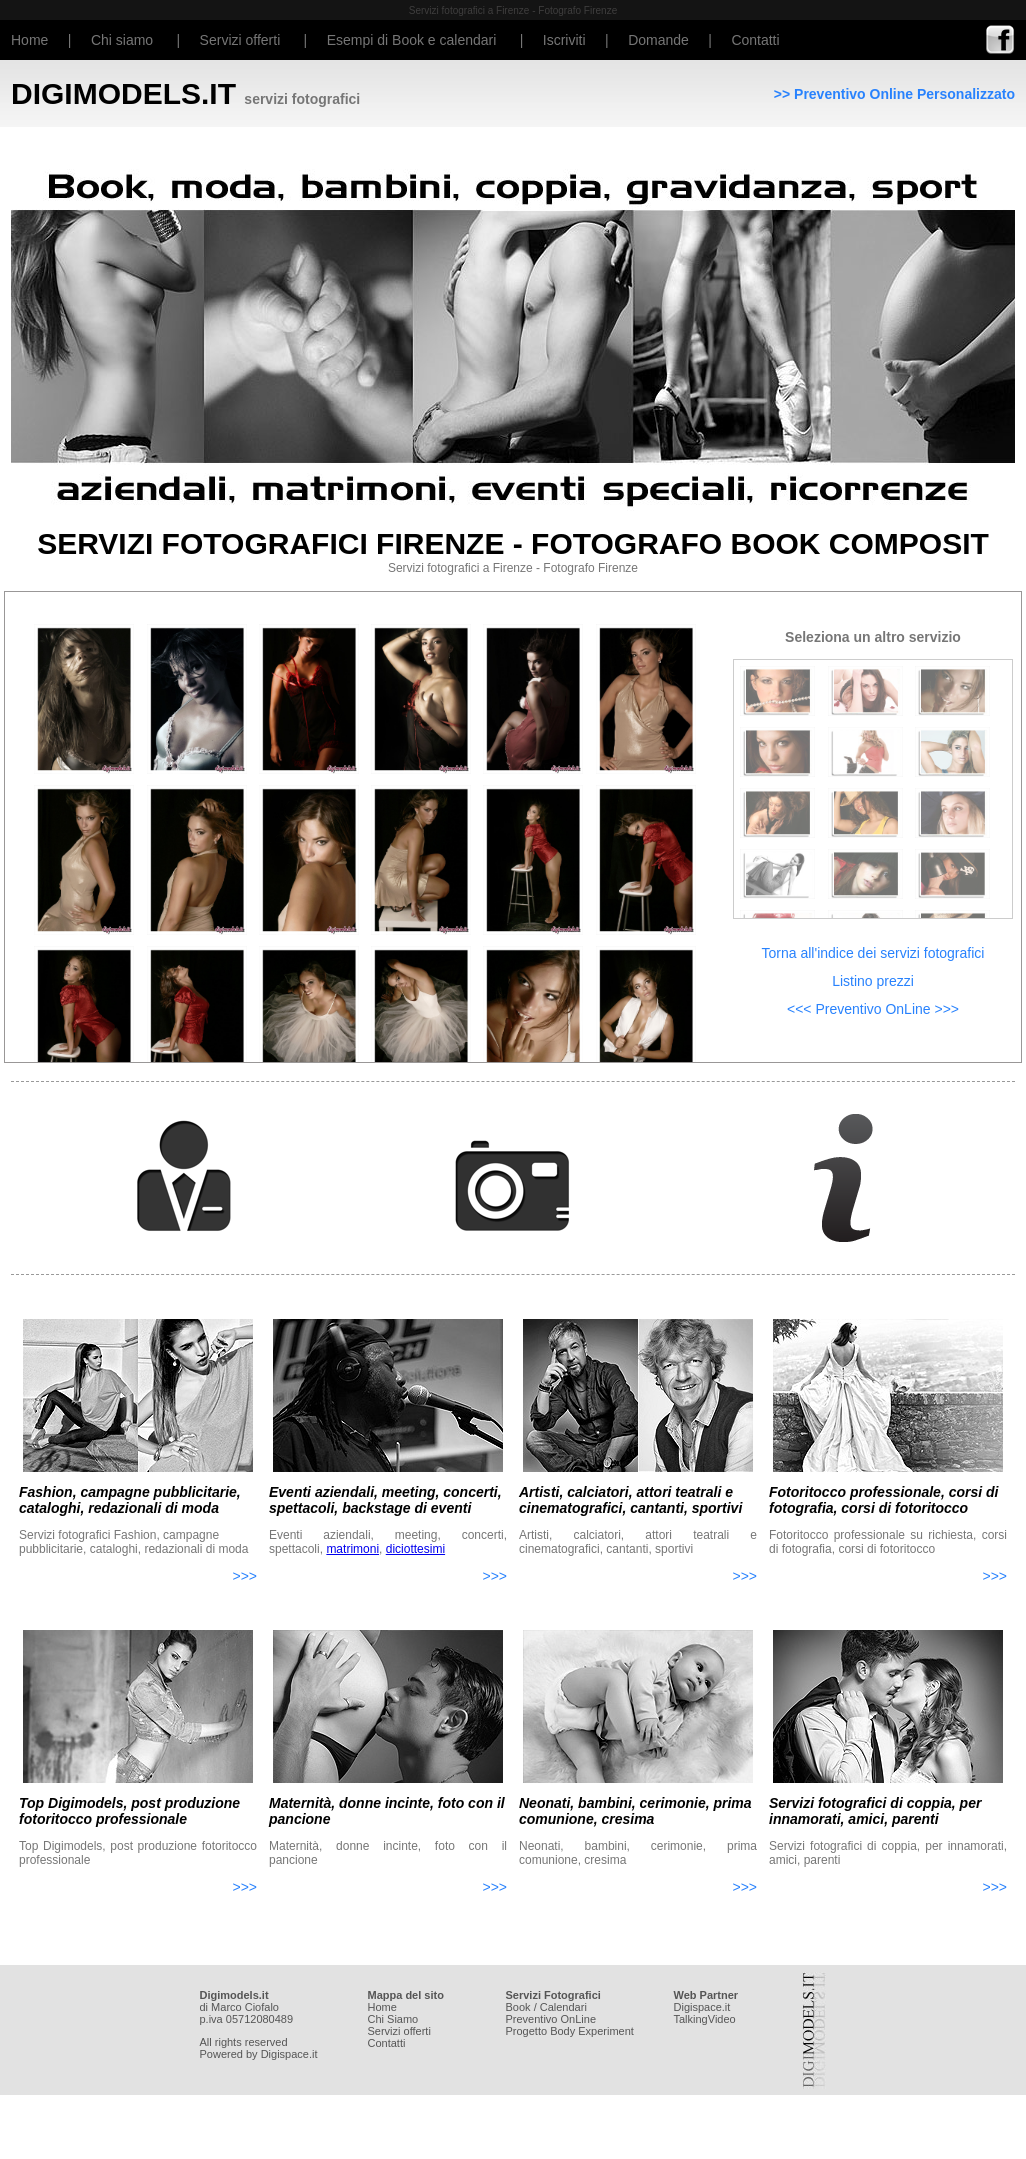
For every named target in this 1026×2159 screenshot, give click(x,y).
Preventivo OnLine (551, 2019)
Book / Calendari (546, 2007)
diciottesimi (415, 1549)
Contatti (755, 40)
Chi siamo (122, 40)
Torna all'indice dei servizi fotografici (873, 953)
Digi (683, 2007)
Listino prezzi (873, 981)
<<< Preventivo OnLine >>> (873, 1009)
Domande (658, 40)
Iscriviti (564, 40)
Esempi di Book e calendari (412, 40)
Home (29, 40)
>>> (244, 1576)
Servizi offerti (240, 40)
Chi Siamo (393, 2019)
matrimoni (352, 1549)
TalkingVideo (705, 2019)
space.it (711, 2007)
